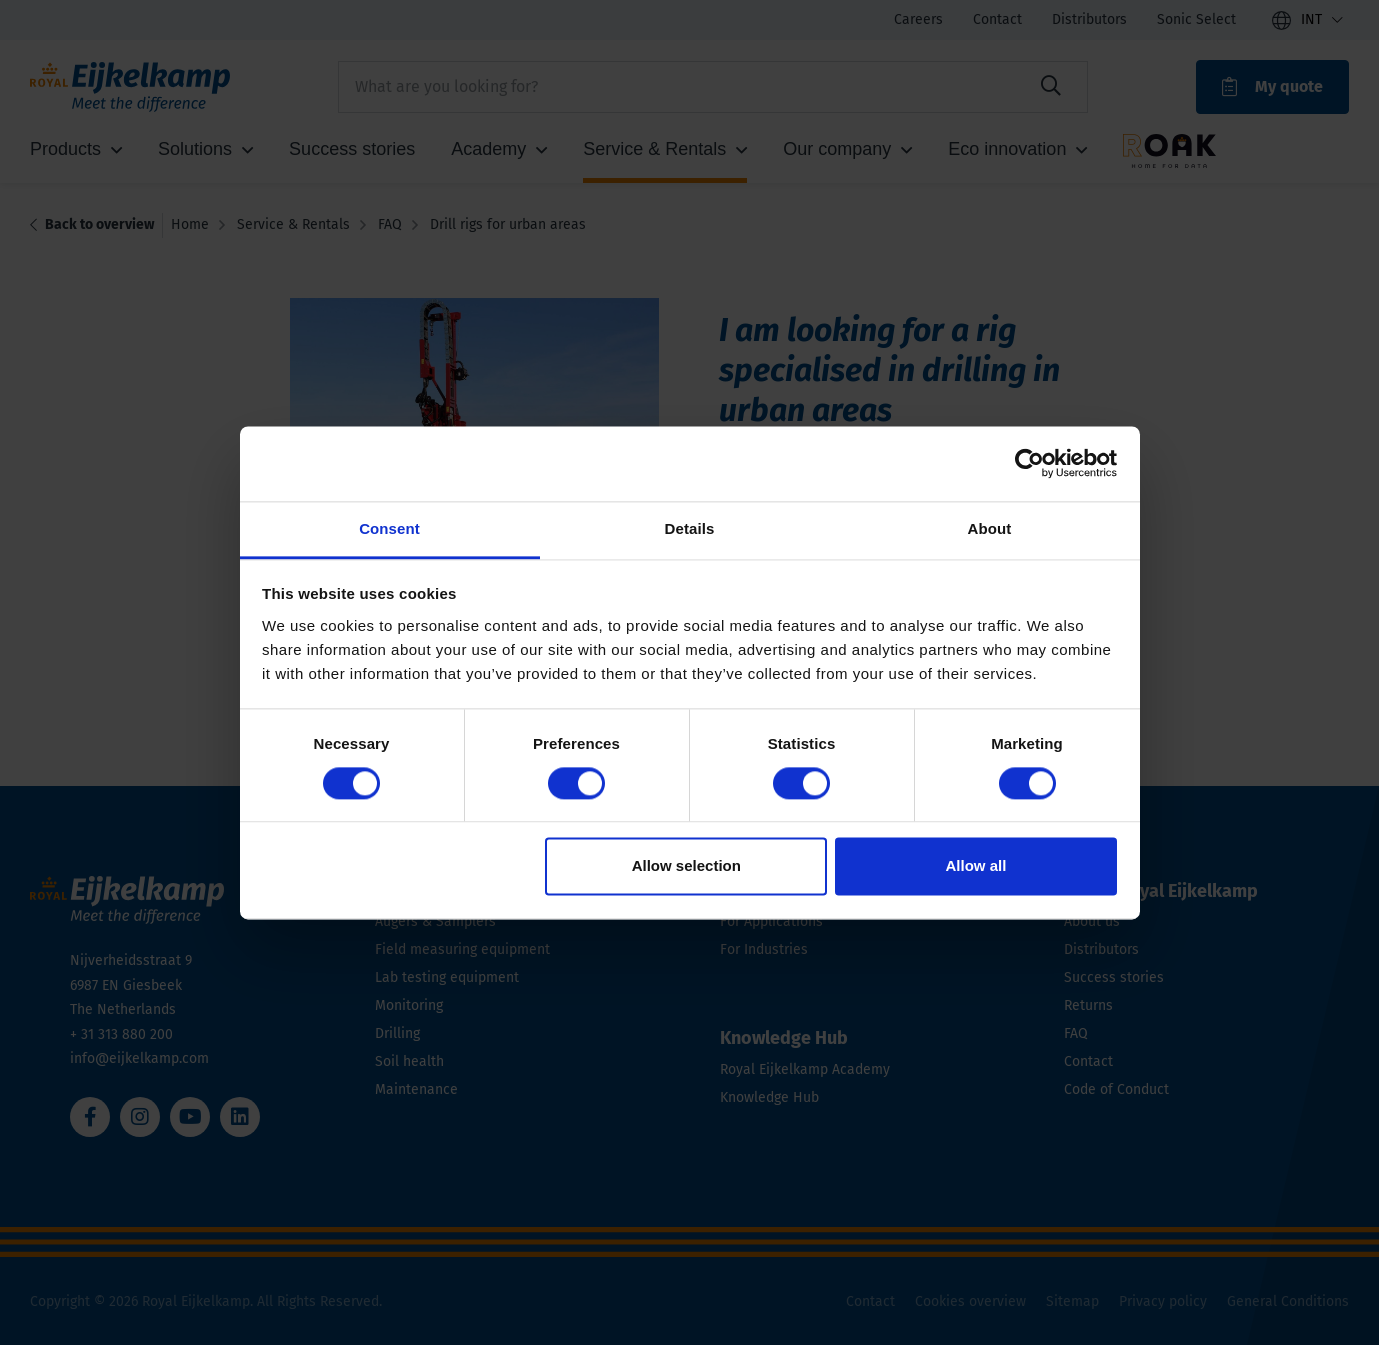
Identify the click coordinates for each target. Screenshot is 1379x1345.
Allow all (976, 866)
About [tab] (990, 528)
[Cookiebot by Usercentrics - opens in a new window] (1029, 463)
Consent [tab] (389, 528)
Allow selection (686, 866)
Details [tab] (690, 528)
